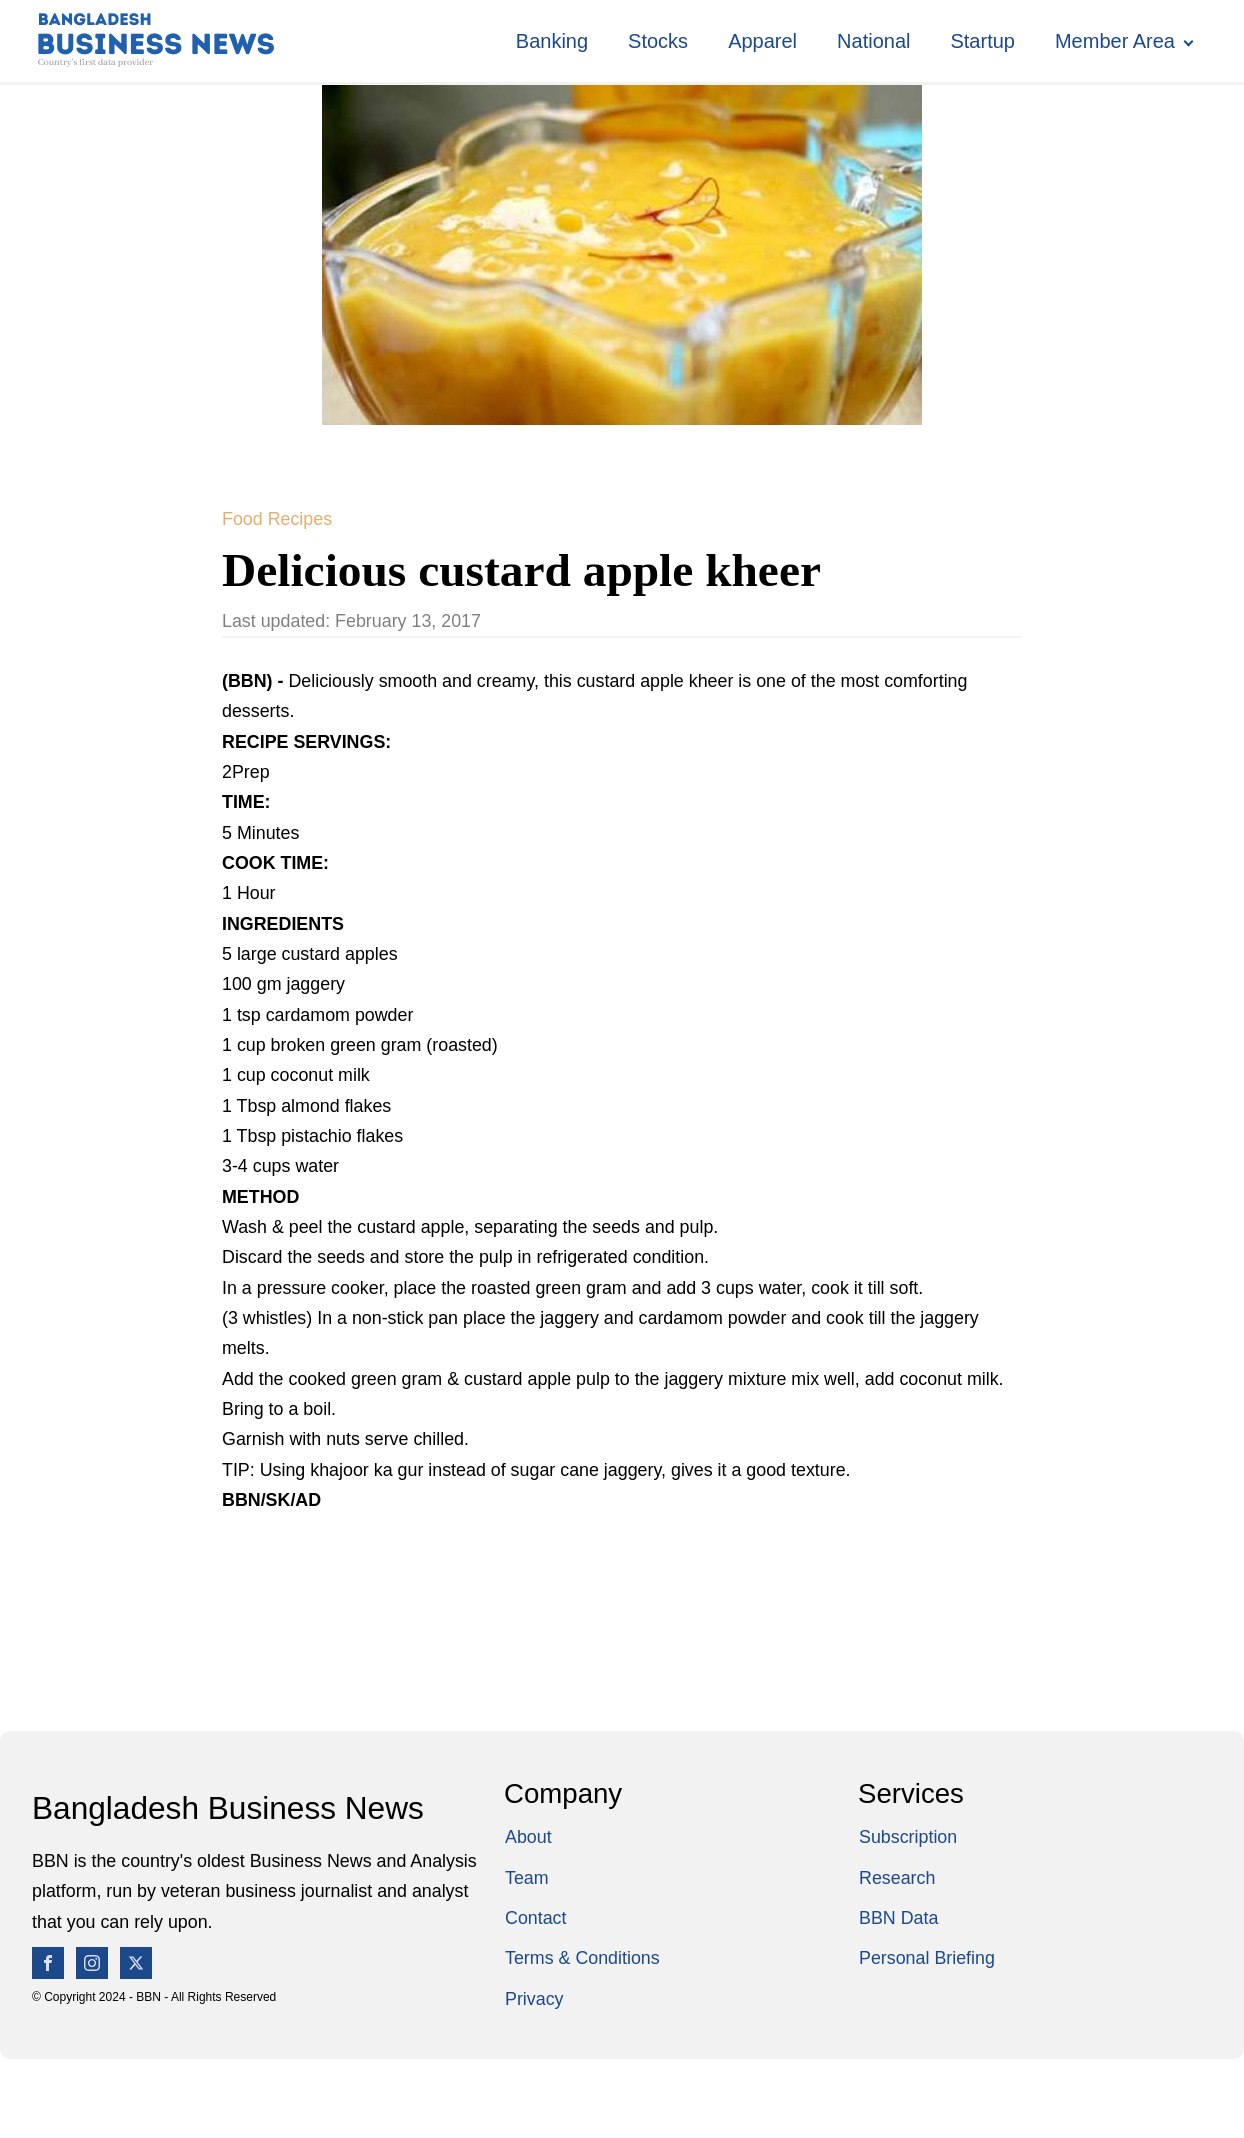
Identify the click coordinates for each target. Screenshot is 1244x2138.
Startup (982, 41)
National (873, 41)
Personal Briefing (927, 1958)
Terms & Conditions (582, 1958)
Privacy (534, 1999)
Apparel (762, 41)
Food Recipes (277, 519)
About (528, 1837)
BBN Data (898, 1918)
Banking (552, 41)
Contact (536, 1918)
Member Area (1115, 41)
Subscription (908, 1837)
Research (897, 1878)
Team (527, 1878)
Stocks (658, 41)
